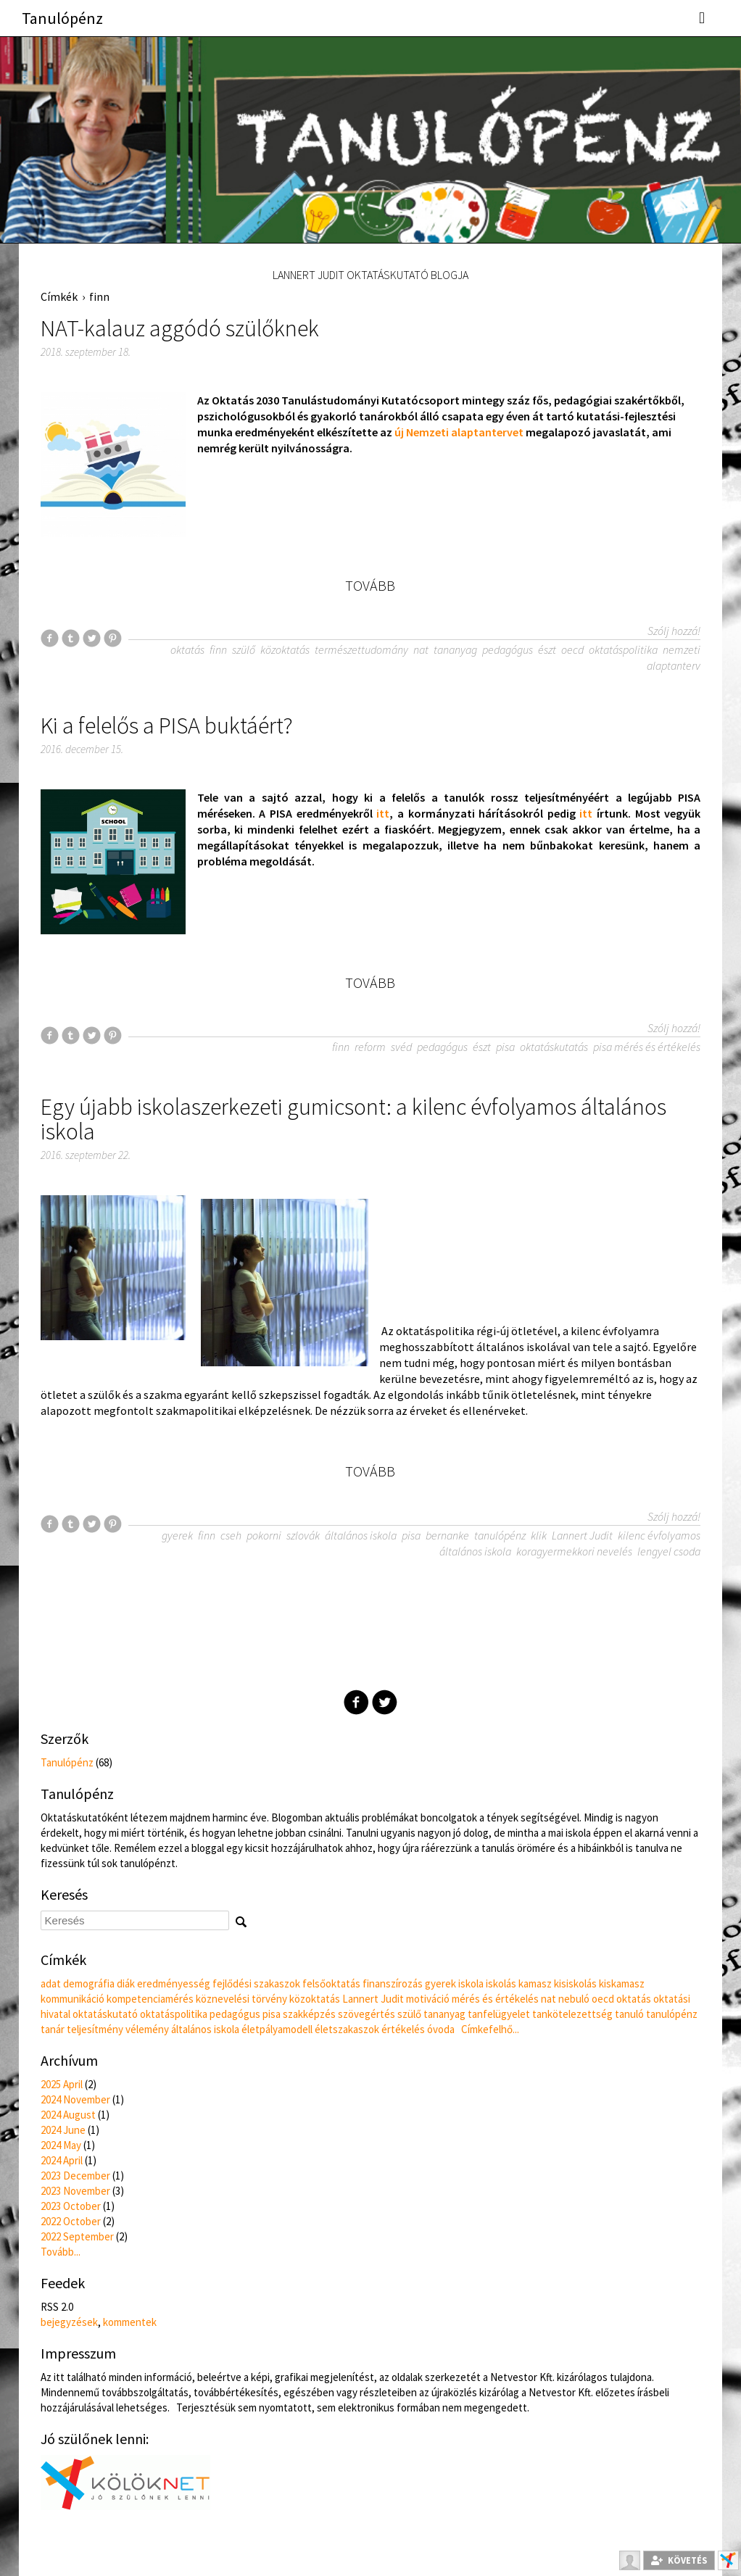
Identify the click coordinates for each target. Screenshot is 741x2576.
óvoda (441, 2029)
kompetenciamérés (150, 1999)
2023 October (71, 2206)
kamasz (535, 1983)
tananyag (455, 649)
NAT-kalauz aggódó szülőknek (180, 328)
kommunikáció (72, 1999)
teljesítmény (95, 2029)
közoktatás (285, 649)
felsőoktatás (331, 1983)
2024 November (75, 2099)
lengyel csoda (668, 1551)
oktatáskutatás (554, 1046)
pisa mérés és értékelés (646, 1046)
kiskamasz (622, 1983)
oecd (572, 649)
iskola (471, 1983)
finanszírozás (393, 1983)
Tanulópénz (62, 18)
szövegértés (366, 2014)
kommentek (130, 2322)
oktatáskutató (105, 2014)
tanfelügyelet (499, 2014)
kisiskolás (575, 1983)
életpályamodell (276, 2029)
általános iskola (361, 1535)
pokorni (264, 1535)
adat (51, 1983)
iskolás (501, 1983)
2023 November (75, 2191)
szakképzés (309, 2014)
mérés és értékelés (495, 1999)
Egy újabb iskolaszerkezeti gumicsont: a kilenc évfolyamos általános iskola (353, 1119)
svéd (401, 1046)
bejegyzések (69, 2322)
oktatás (187, 649)
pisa (505, 1046)
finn (99, 296)
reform (370, 1046)
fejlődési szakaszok (256, 1983)
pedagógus (507, 649)
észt (547, 649)
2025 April (62, 2084)
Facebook (356, 1702)
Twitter (384, 1702)
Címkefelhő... (490, 2029)
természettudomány (361, 649)
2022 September (77, 2236)
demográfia (89, 1983)
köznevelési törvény (241, 1999)
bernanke (447, 1535)
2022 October (71, 2221)
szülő (243, 649)
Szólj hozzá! (673, 630)
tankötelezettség (572, 2014)
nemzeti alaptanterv (673, 657)
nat (421, 649)
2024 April (62, 2160)
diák (126, 1983)
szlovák (303, 1535)
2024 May (61, 2145)
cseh (230, 1535)
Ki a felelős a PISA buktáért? (167, 725)
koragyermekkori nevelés (574, 1551)
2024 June (63, 2130)
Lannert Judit (582, 1535)
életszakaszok (347, 2029)
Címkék (59, 296)
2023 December (75, 2175)
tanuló (629, 2014)
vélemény (147, 2029)
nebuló (573, 1999)
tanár (53, 2029)
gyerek (177, 1535)
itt (382, 813)
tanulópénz (500, 1535)
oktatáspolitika (623, 649)
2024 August (68, 2115)
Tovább (370, 586)
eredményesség (173, 1983)
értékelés (403, 2029)
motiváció (428, 1999)
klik (539, 1535)
